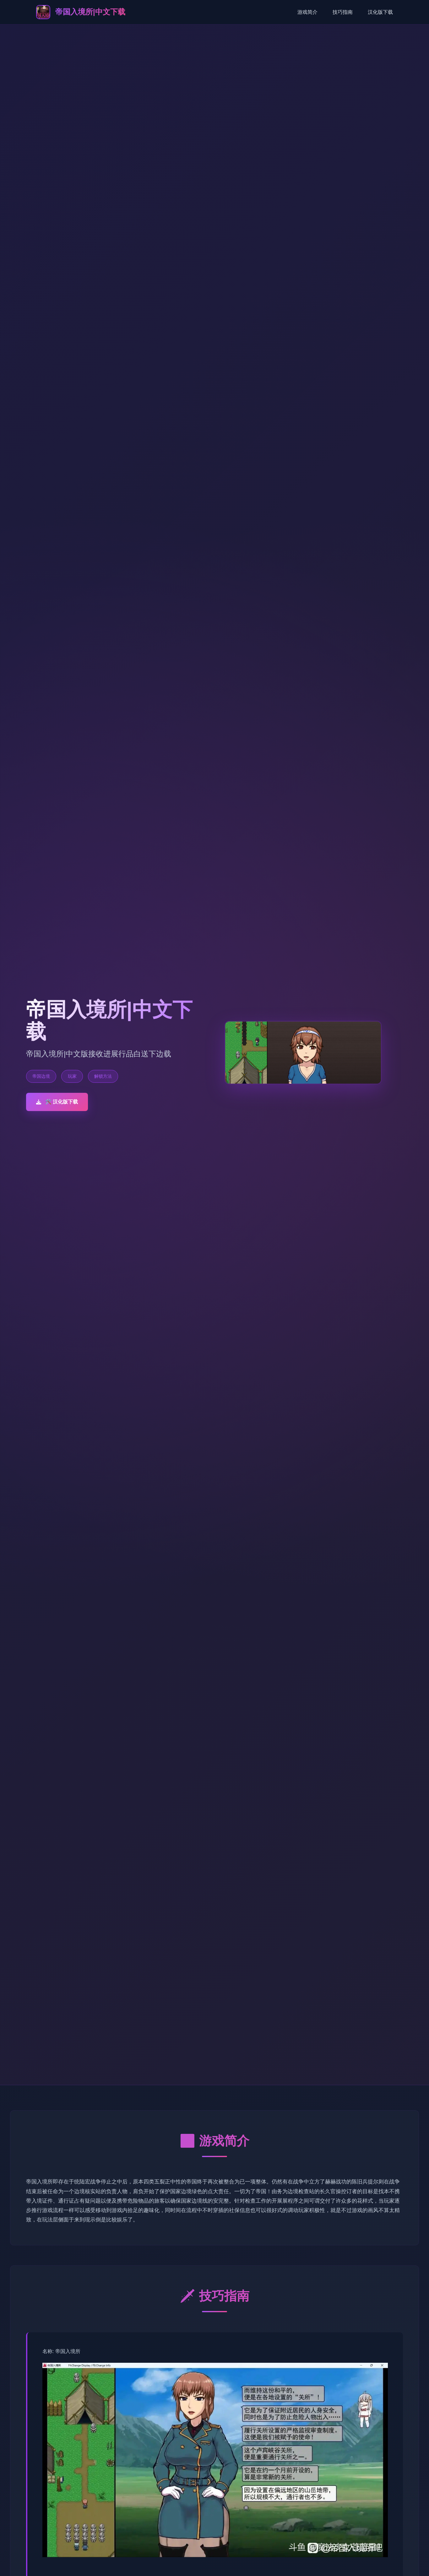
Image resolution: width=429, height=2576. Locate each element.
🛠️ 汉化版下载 (57, 1101)
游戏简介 (307, 12)
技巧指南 (343, 12)
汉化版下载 (380, 12)
